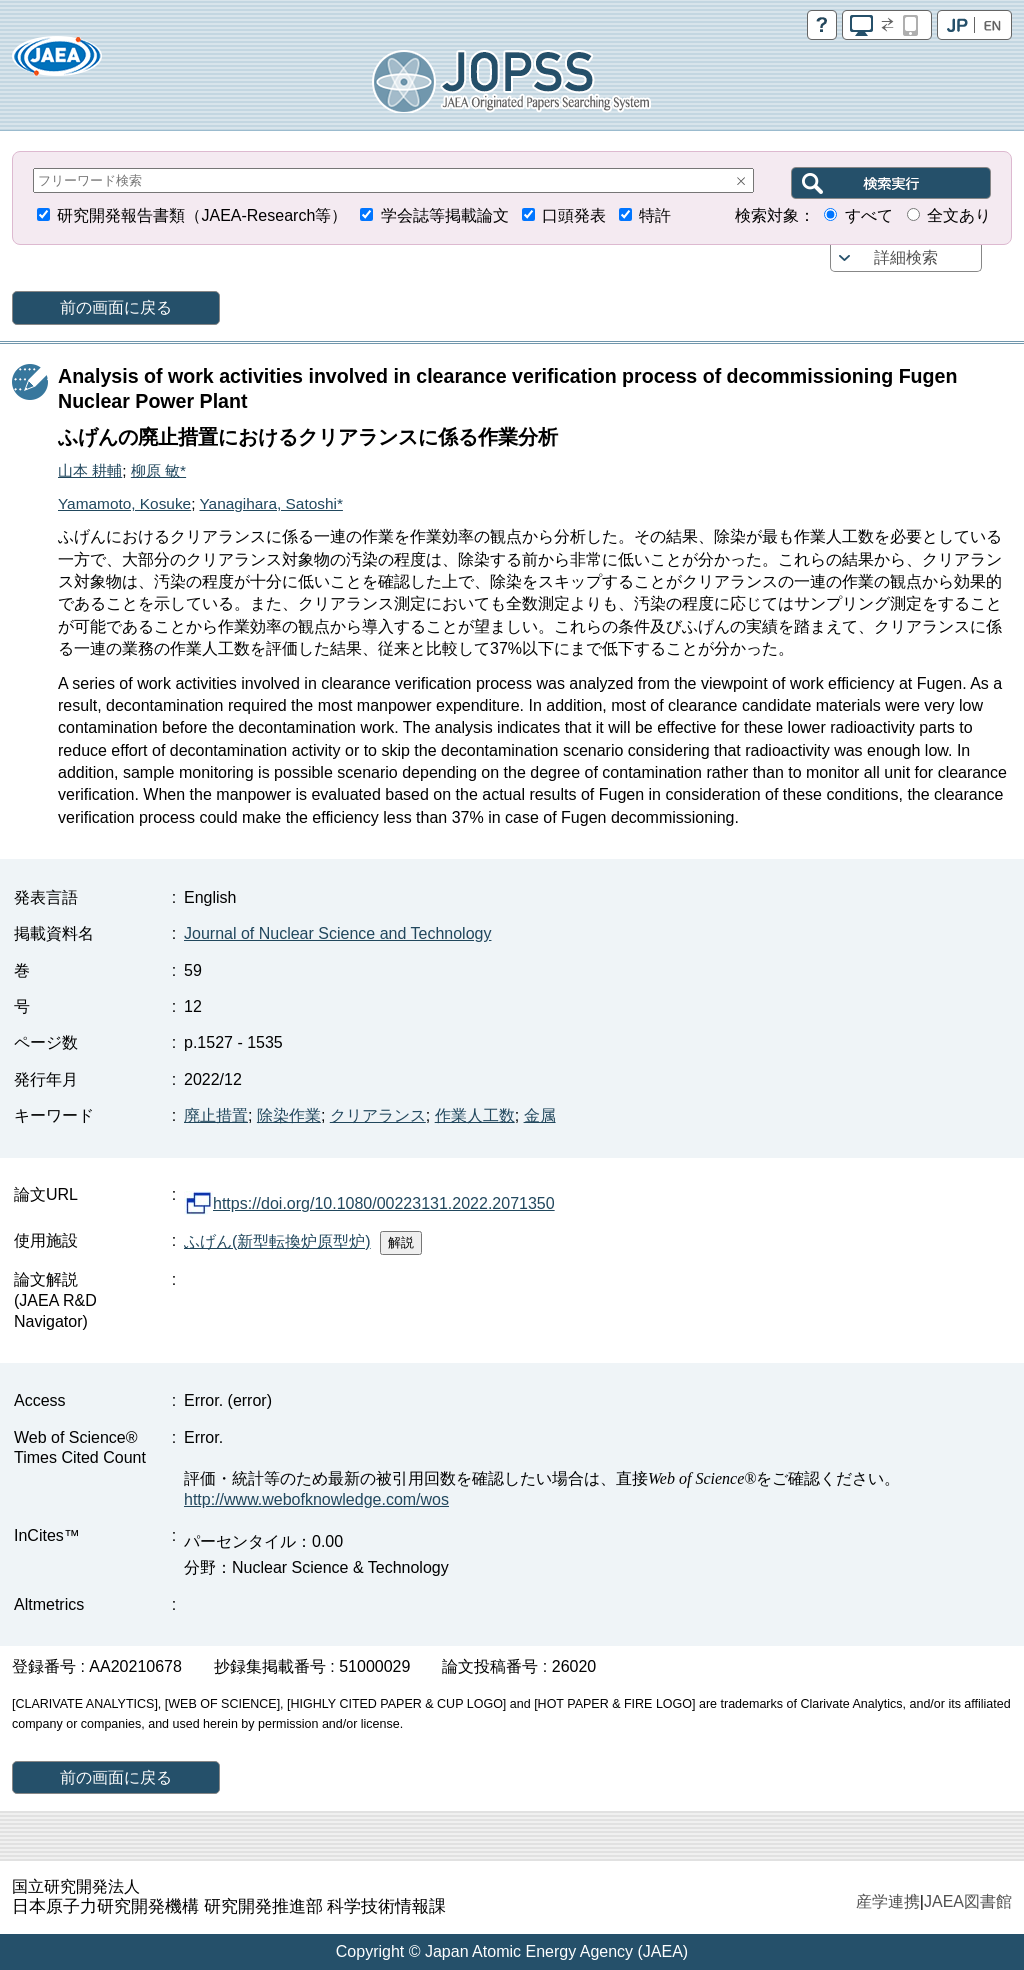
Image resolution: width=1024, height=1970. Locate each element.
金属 (540, 1115)
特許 (655, 215)
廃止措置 (216, 1115)
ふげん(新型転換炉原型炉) (277, 1241)
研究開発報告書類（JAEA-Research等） (202, 215)
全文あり (959, 215)
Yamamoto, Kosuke (124, 503)
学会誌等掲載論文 (445, 215)
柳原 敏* (158, 470)
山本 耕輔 (90, 470)
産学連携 (888, 1901)
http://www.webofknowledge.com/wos (316, 1499)
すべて (869, 215)
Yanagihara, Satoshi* (270, 503)
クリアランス (378, 1115)
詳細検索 (906, 257)
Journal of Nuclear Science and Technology (337, 933)
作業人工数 (475, 1115)
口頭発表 (574, 215)
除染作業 (289, 1115)
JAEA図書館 (968, 1901)
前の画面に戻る (116, 307)
